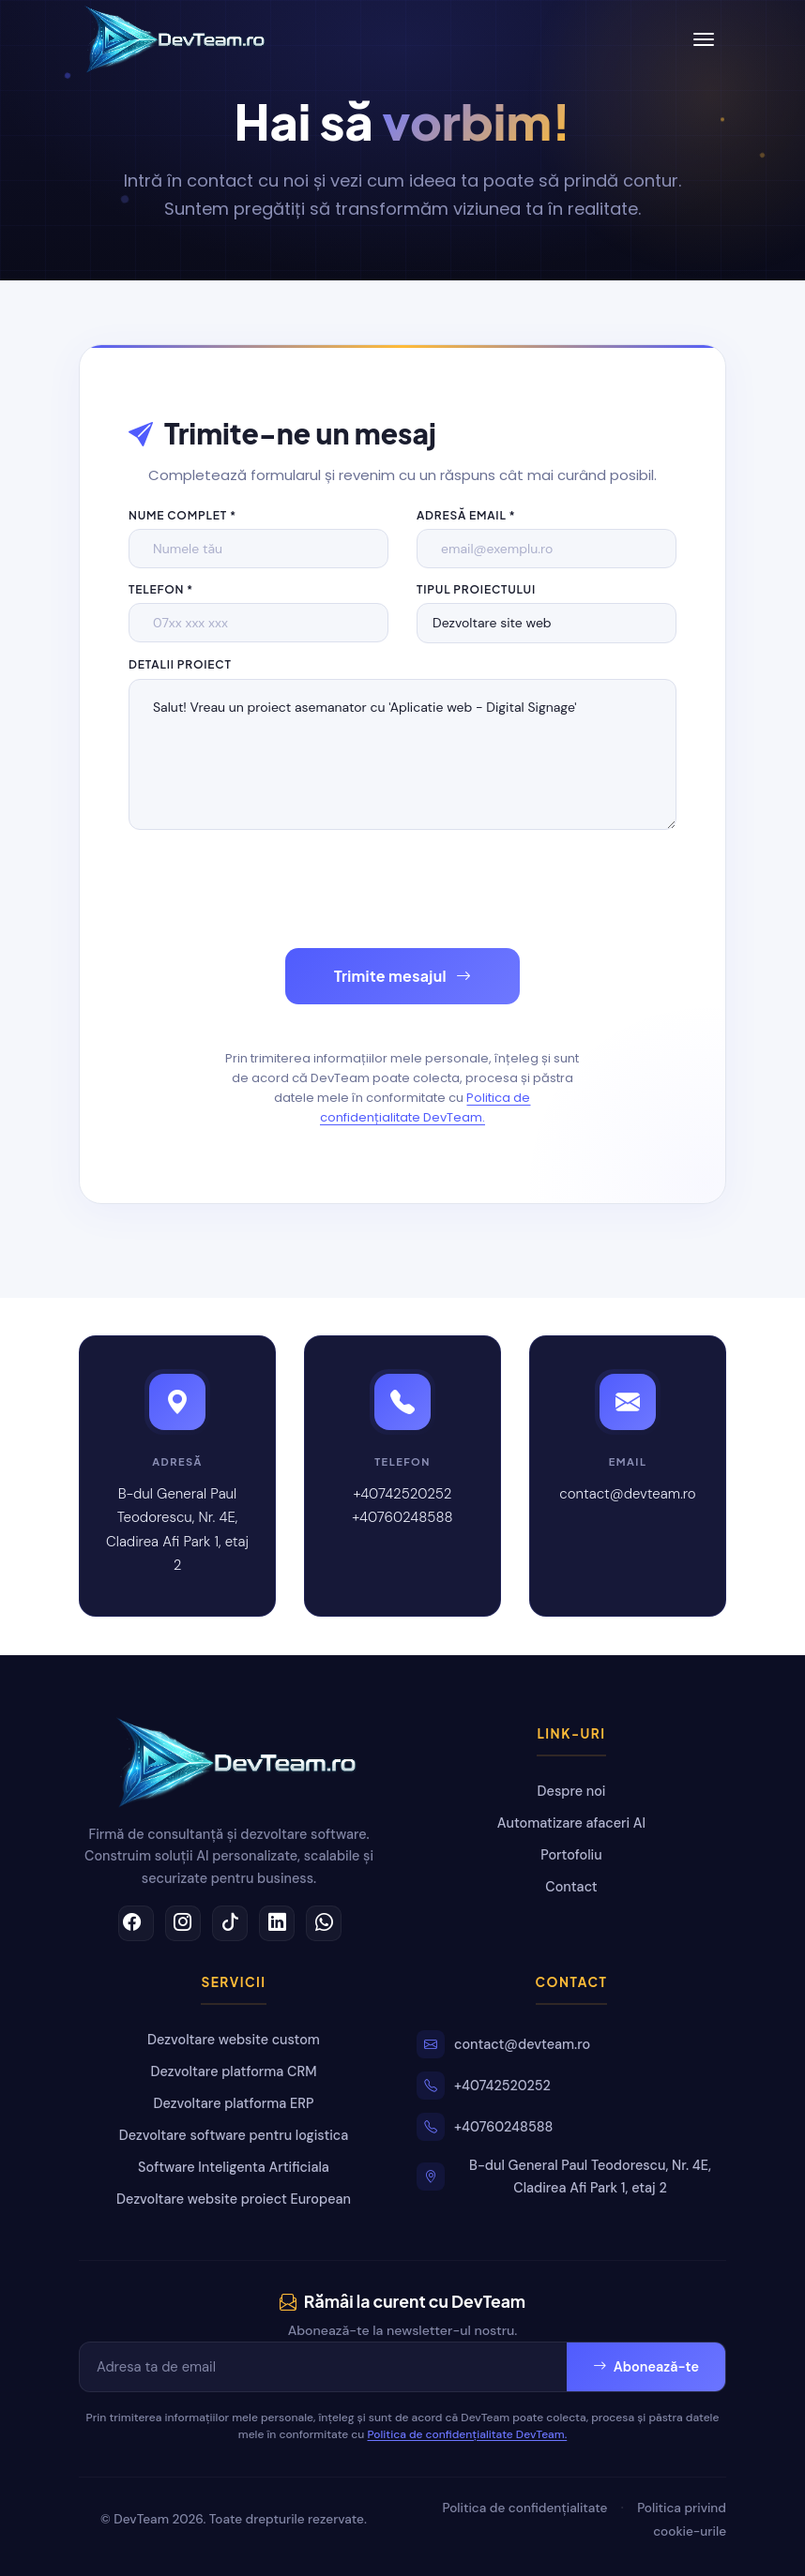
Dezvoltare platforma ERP (234, 2103)
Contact (571, 1886)
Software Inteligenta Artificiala (233, 2167)
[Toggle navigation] (703, 39)
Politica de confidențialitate (525, 2508)
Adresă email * (466, 515)
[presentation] (271, 889)
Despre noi (572, 1791)
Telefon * (161, 589)
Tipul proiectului (476, 589)
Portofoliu (570, 1854)
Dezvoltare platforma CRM (234, 2071)
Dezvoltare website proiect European (233, 2199)
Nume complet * (182, 515)
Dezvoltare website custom (233, 2039)
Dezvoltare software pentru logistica (233, 2135)
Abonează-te (646, 2366)
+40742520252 (403, 1493)
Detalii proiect (180, 664)
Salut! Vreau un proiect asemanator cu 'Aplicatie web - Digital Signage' (402, 755)
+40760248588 (402, 1517)
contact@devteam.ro (627, 1493)
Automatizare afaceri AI (571, 1823)
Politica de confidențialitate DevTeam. (425, 1107)
